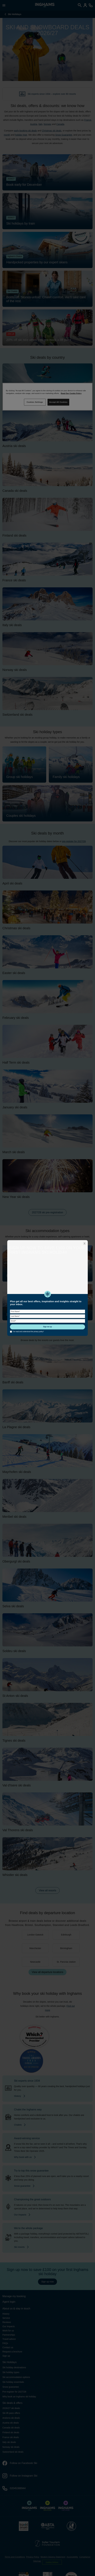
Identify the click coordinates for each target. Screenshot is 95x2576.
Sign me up (47, 1327)
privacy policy (38, 1331)
